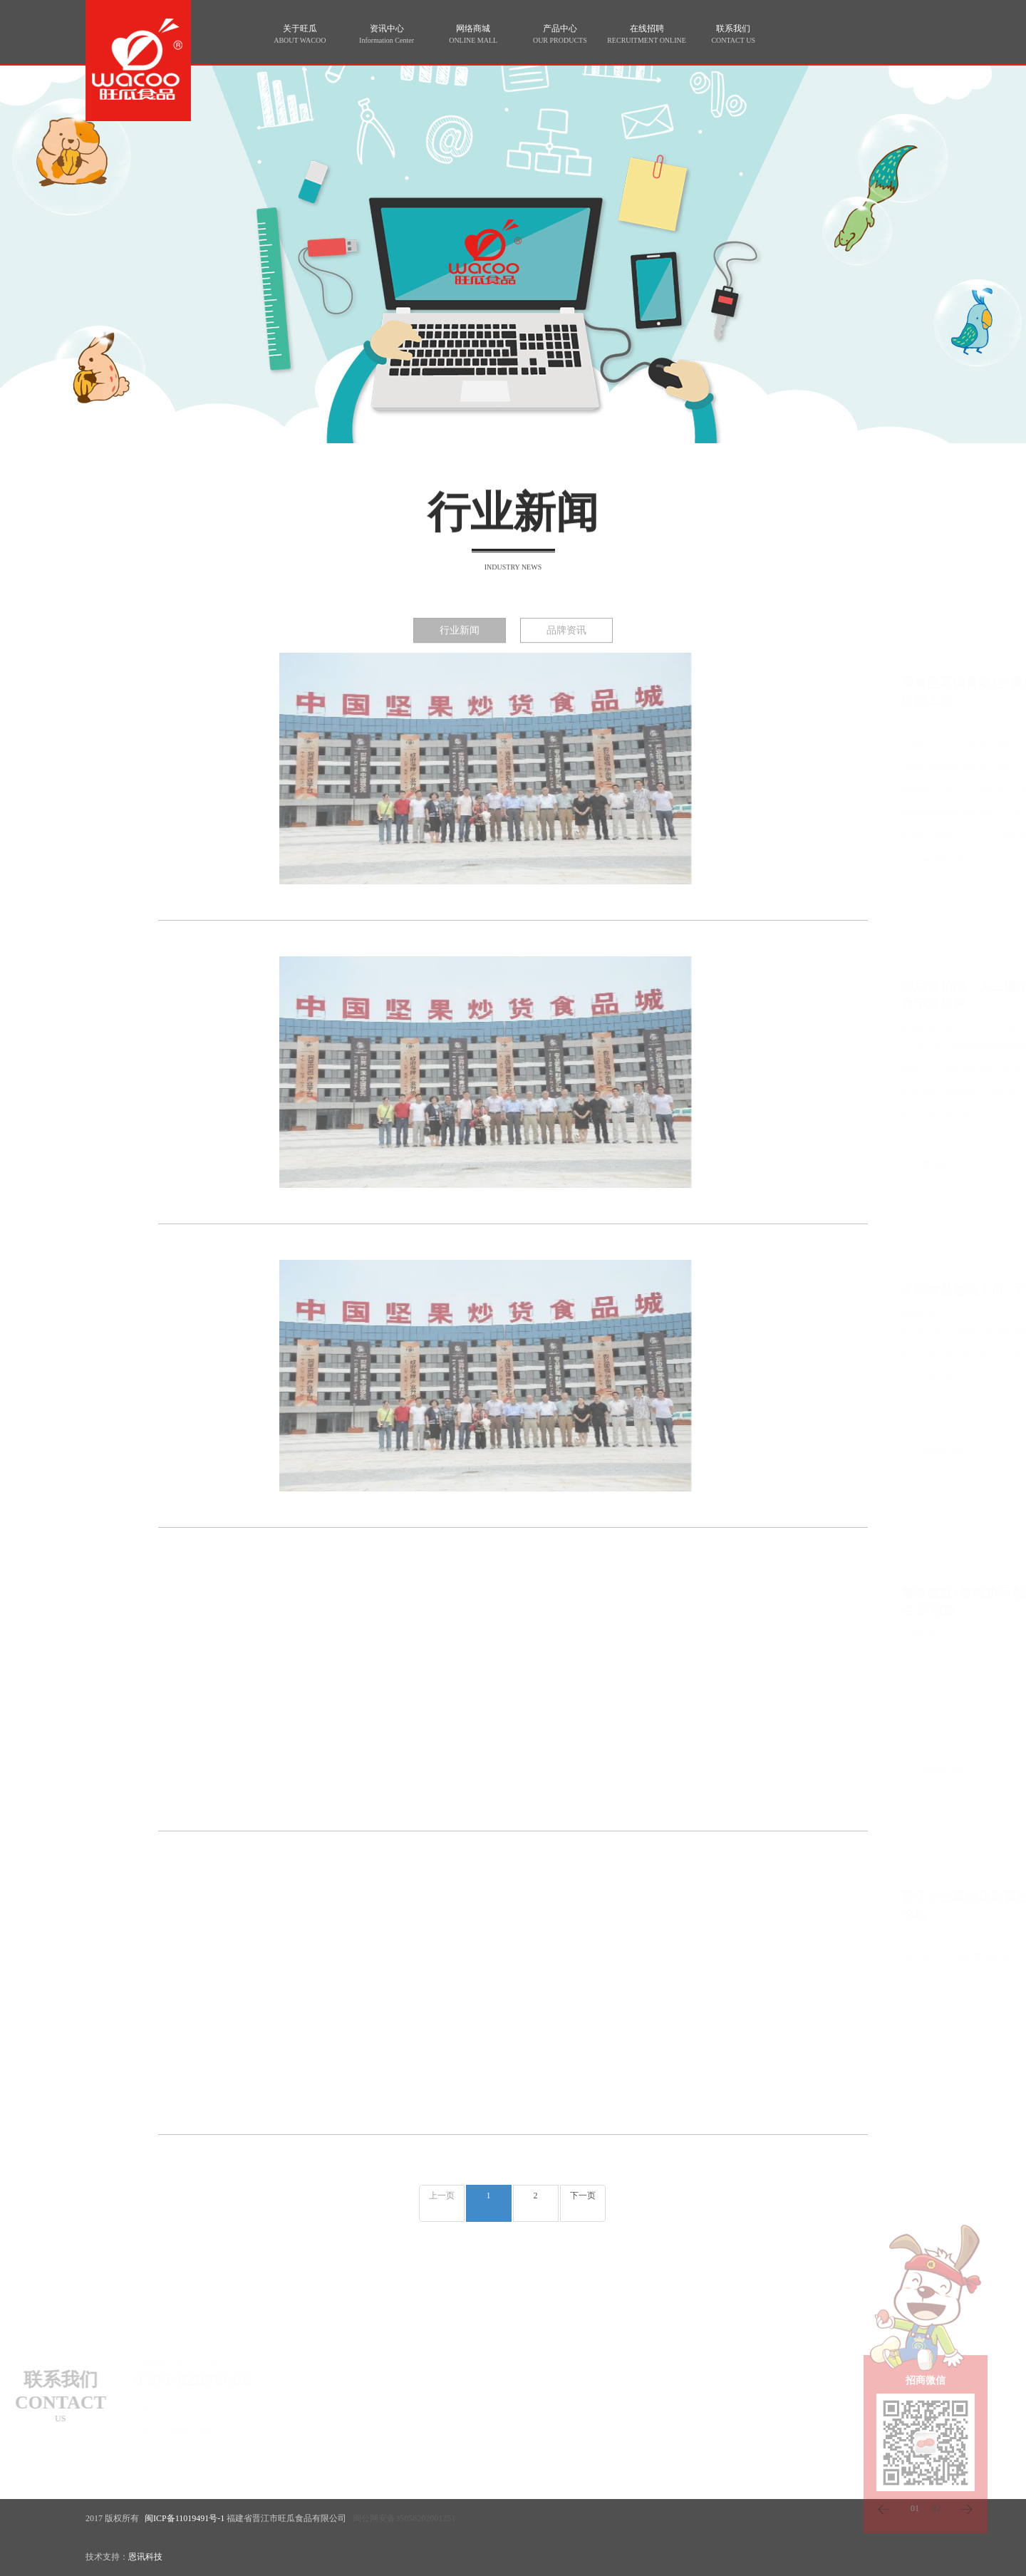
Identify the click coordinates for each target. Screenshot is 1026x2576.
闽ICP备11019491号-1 (184, 2518)
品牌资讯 (566, 640)
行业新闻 (460, 640)
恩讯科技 (145, 2557)
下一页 (583, 2195)
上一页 (442, 2195)
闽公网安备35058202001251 (404, 2518)
